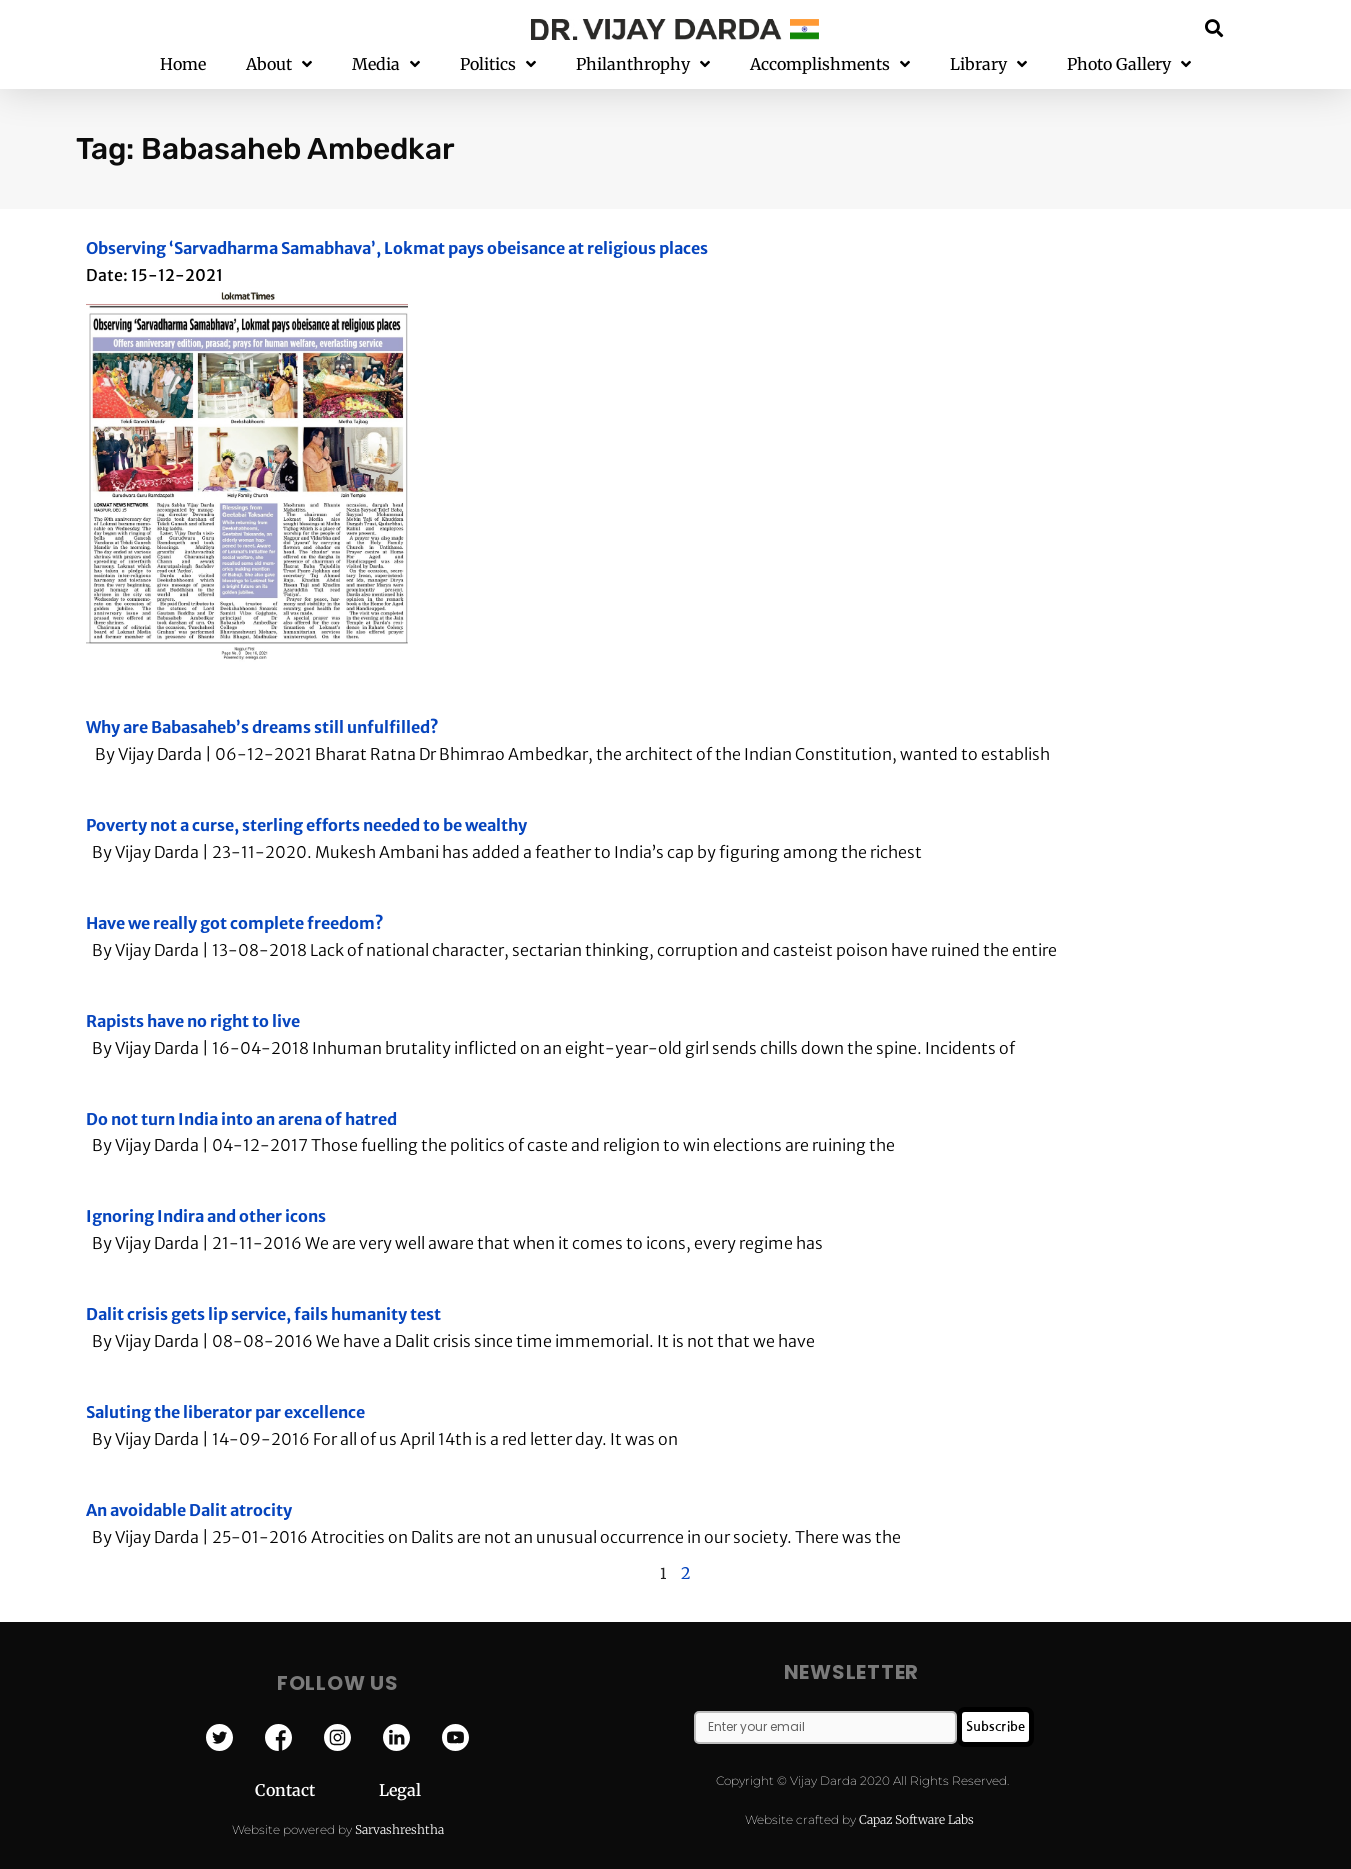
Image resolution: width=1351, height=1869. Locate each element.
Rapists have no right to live (193, 1021)
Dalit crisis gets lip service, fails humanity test (263, 1314)
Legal (400, 1790)
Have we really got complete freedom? (235, 923)
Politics (498, 64)
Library (988, 64)
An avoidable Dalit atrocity (189, 1510)
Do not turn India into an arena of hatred (241, 1119)
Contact (317, 1790)
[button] (1213, 27)
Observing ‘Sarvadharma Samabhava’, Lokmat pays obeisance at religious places (397, 248)
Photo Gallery (1129, 64)
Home (183, 64)
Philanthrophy (643, 64)
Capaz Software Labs (916, 1819)
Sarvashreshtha (399, 1829)
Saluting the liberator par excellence (225, 1412)
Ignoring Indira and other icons (206, 1216)
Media (386, 64)
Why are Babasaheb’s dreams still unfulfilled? (262, 727)
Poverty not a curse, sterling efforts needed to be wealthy (306, 825)
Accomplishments (830, 64)
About (279, 64)
